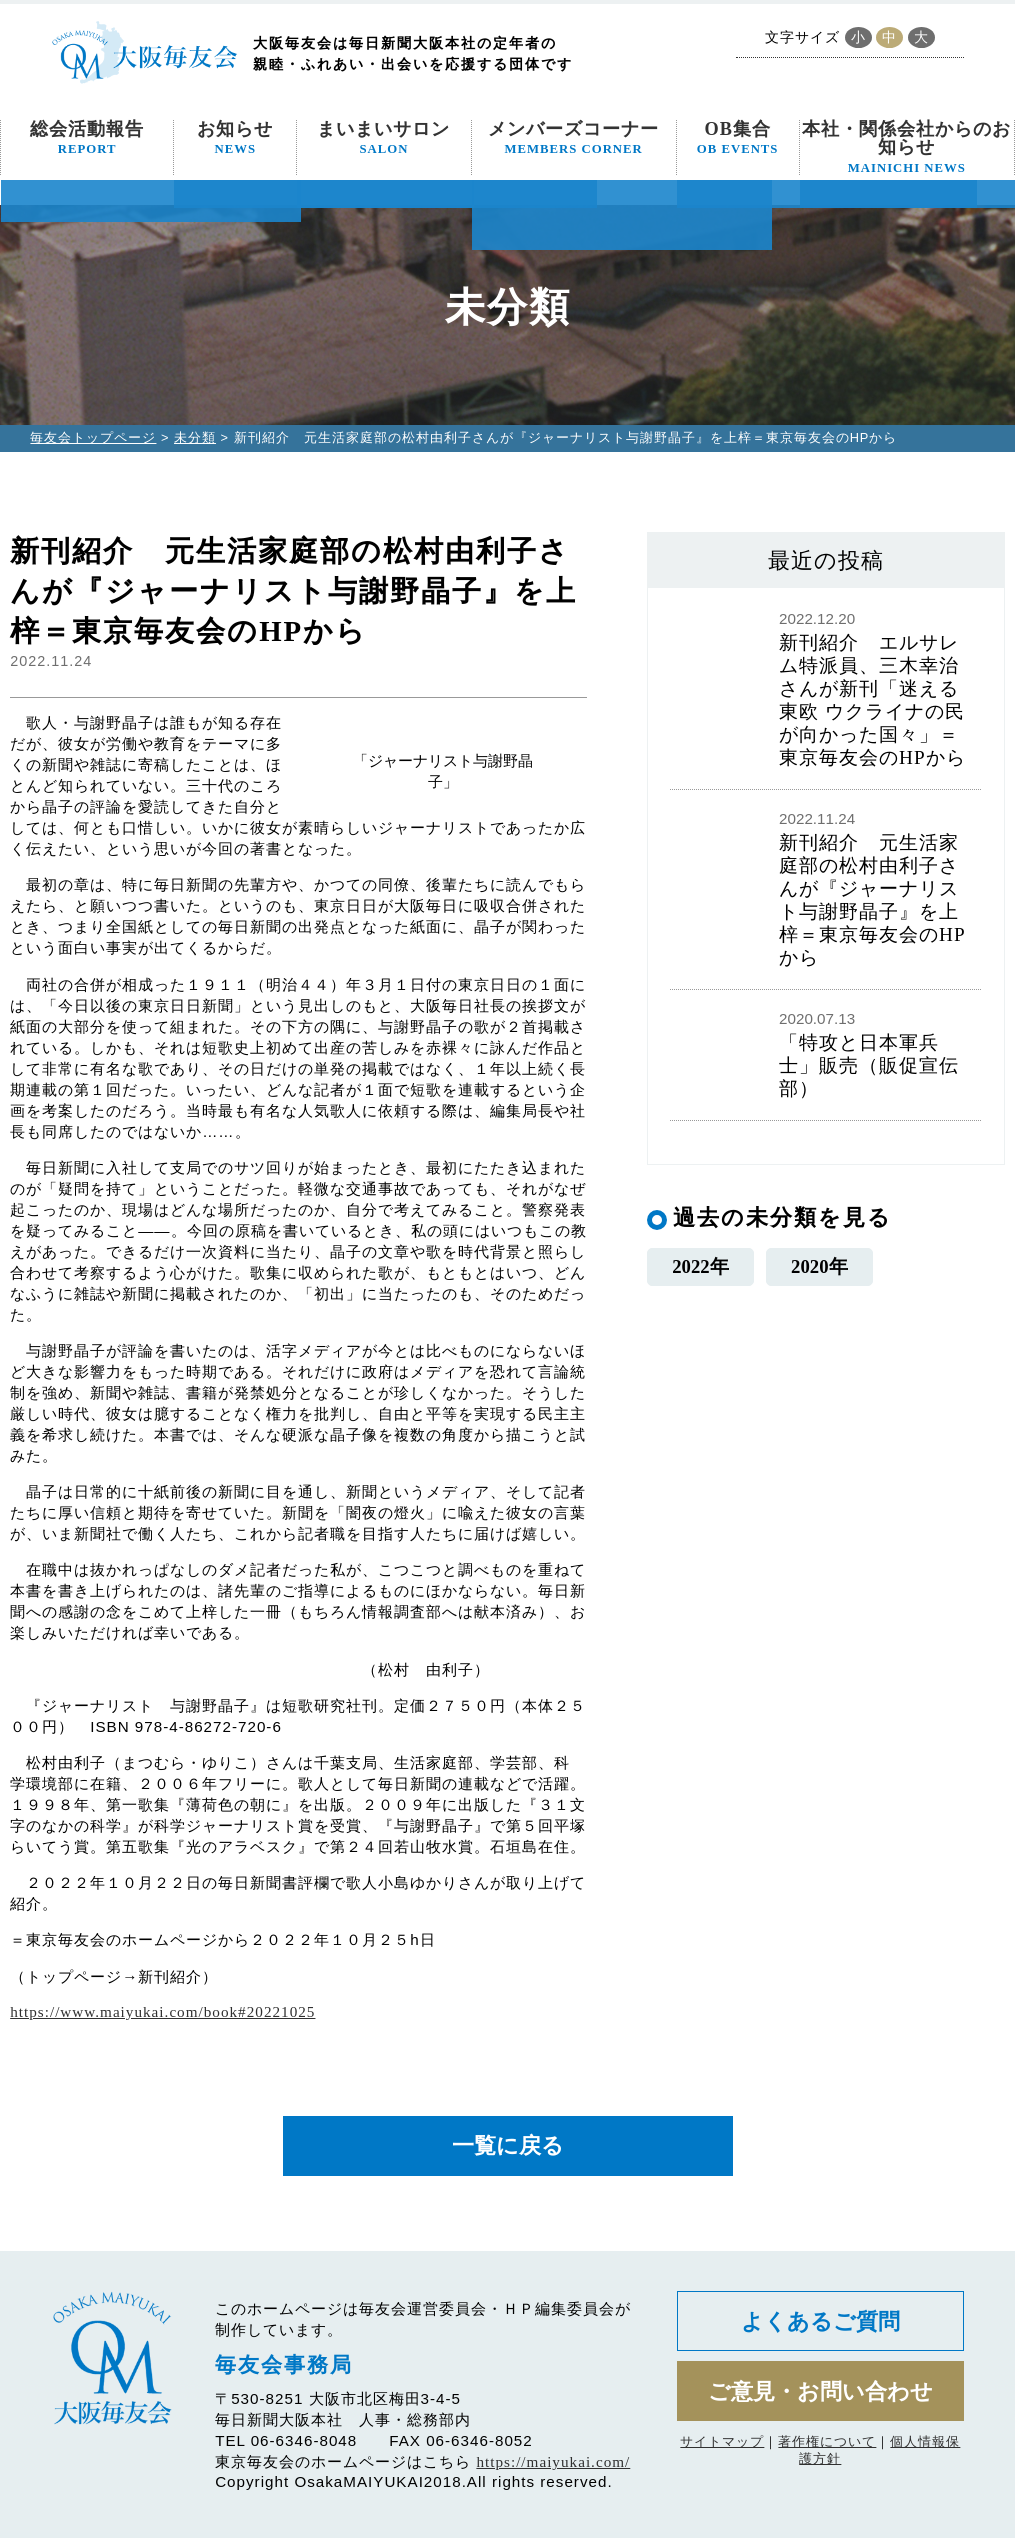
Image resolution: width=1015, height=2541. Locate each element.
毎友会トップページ (93, 437)
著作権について (827, 2450)
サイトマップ (722, 2450)
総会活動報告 (87, 138)
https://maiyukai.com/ (553, 2464)
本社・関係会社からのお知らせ (906, 147)
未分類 (195, 437)
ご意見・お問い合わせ (820, 2398)
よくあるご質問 (820, 2325)
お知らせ (235, 138)
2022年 (700, 1266)
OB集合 (738, 138)
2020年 (819, 1266)
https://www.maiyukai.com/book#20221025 (162, 2011)
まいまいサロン (383, 138)
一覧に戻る (508, 2147)
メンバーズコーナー (573, 138)
